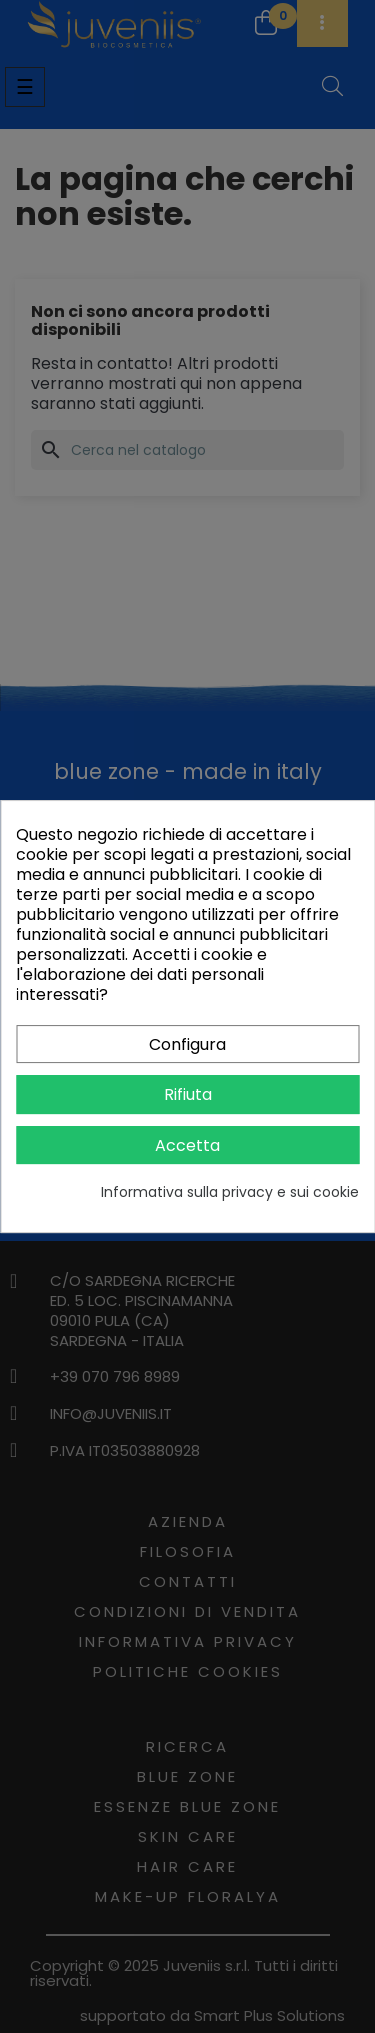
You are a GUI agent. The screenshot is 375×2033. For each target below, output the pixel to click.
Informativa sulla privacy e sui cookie (230, 1192)
